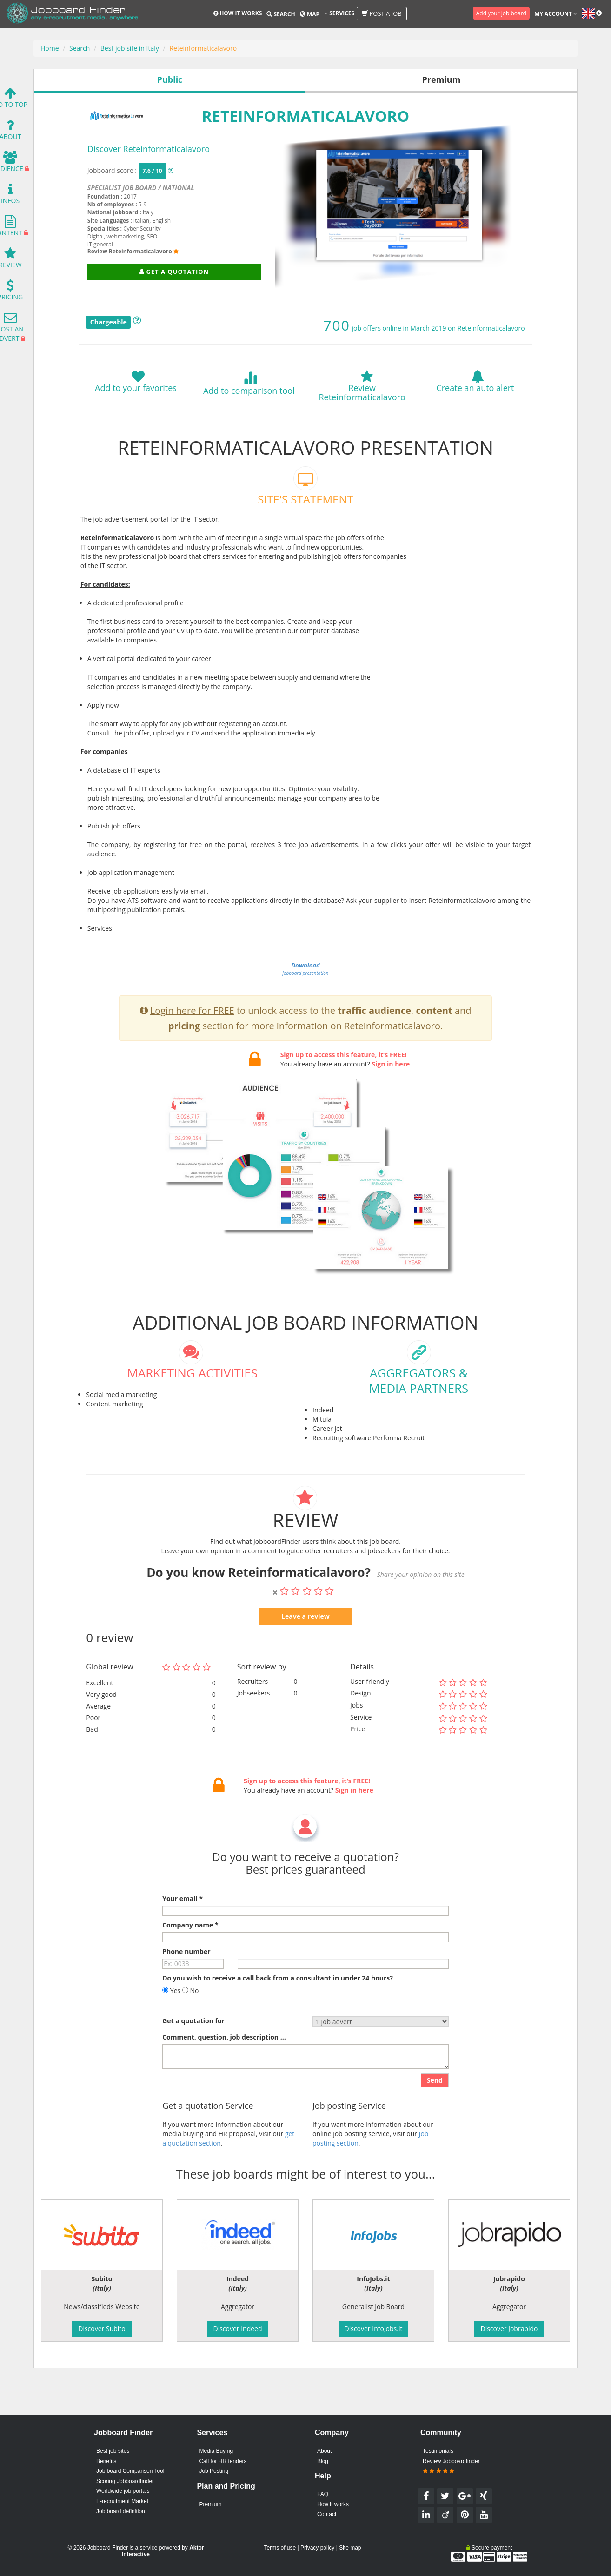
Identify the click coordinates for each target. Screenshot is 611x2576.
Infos (10, 196)
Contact (326, 2514)
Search (280, 14)
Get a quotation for (193, 2050)
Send (435, 2110)
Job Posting (213, 2471)
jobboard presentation (305, 968)
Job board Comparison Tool (130, 2471)
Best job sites (112, 2451)
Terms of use (280, 2547)
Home (49, 48)
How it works (237, 13)
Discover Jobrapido (509, 2328)
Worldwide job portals (123, 2491)
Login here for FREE (192, 1040)
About (324, 2451)
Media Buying (216, 2451)
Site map (350, 2547)
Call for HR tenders (222, 2461)
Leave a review (305, 1645)
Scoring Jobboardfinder (125, 2481)
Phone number (186, 1980)
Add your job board (501, 13)
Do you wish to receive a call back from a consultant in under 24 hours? (277, 2007)
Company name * (190, 1954)
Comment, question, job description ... (224, 2066)
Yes (171, 2019)
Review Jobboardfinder (451, 2466)
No (190, 2019)
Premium (210, 2504)
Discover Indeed (237, 2328)
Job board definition (120, 2511)
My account (555, 14)
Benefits (106, 2461)
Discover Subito (101, 2328)
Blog (322, 2461)
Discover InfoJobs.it (374, 2328)
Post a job (382, 13)
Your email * (182, 1927)
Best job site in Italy (129, 48)
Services (339, 13)
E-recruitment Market (122, 2501)
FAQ (322, 2494)
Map (309, 14)
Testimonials (438, 2451)
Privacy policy (317, 2547)
